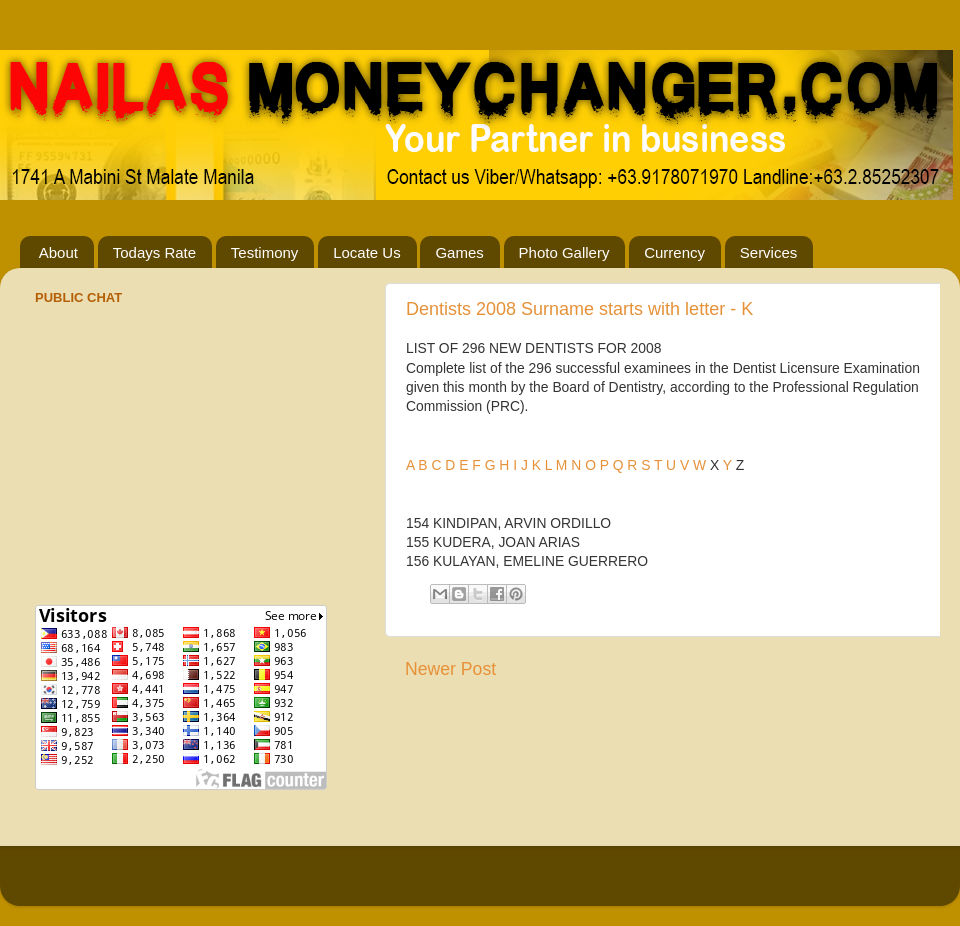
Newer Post (450, 669)
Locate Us (367, 252)
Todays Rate (154, 252)
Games (459, 252)
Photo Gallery (564, 252)
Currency (674, 252)
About (58, 252)
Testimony (265, 252)
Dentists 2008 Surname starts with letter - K (579, 309)
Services (769, 252)
